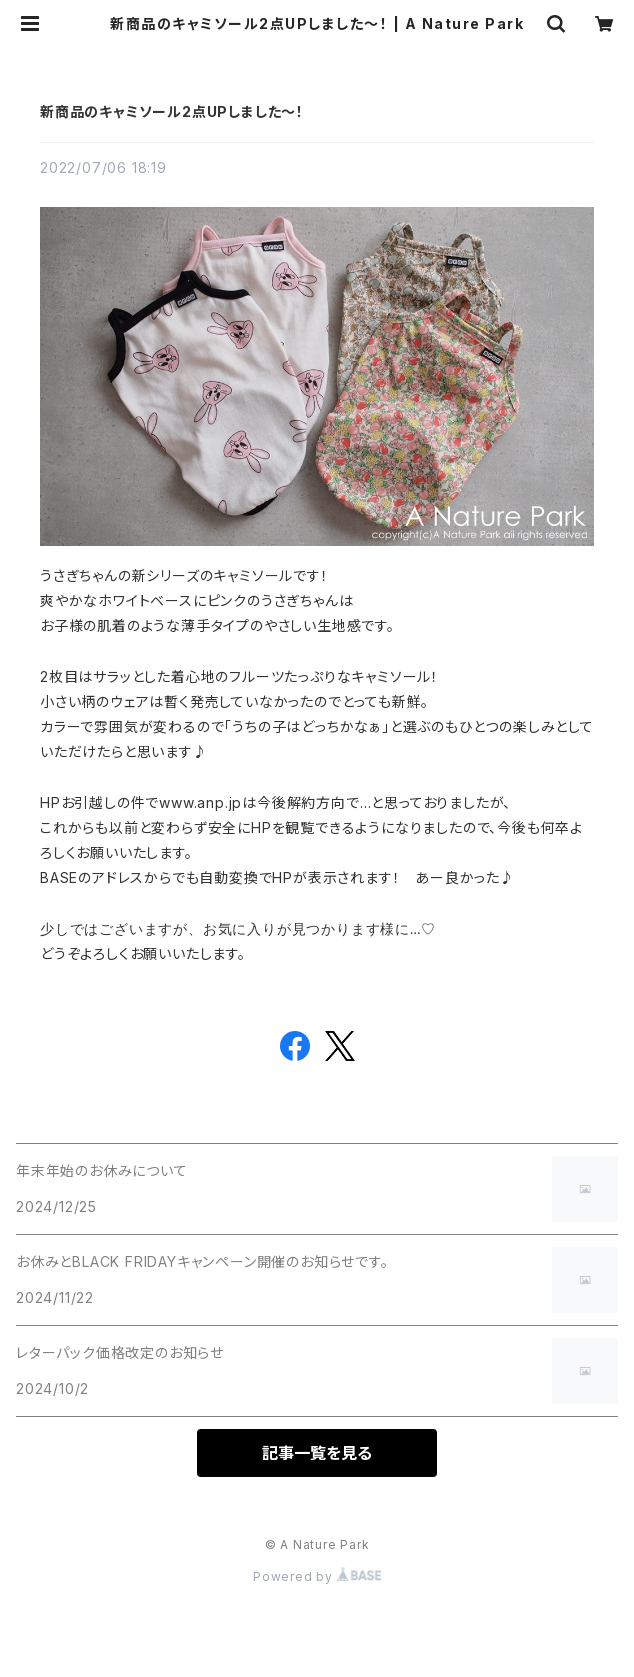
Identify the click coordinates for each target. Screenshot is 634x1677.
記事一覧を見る (317, 1453)
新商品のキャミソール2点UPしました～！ (172, 111)
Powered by (317, 1576)
